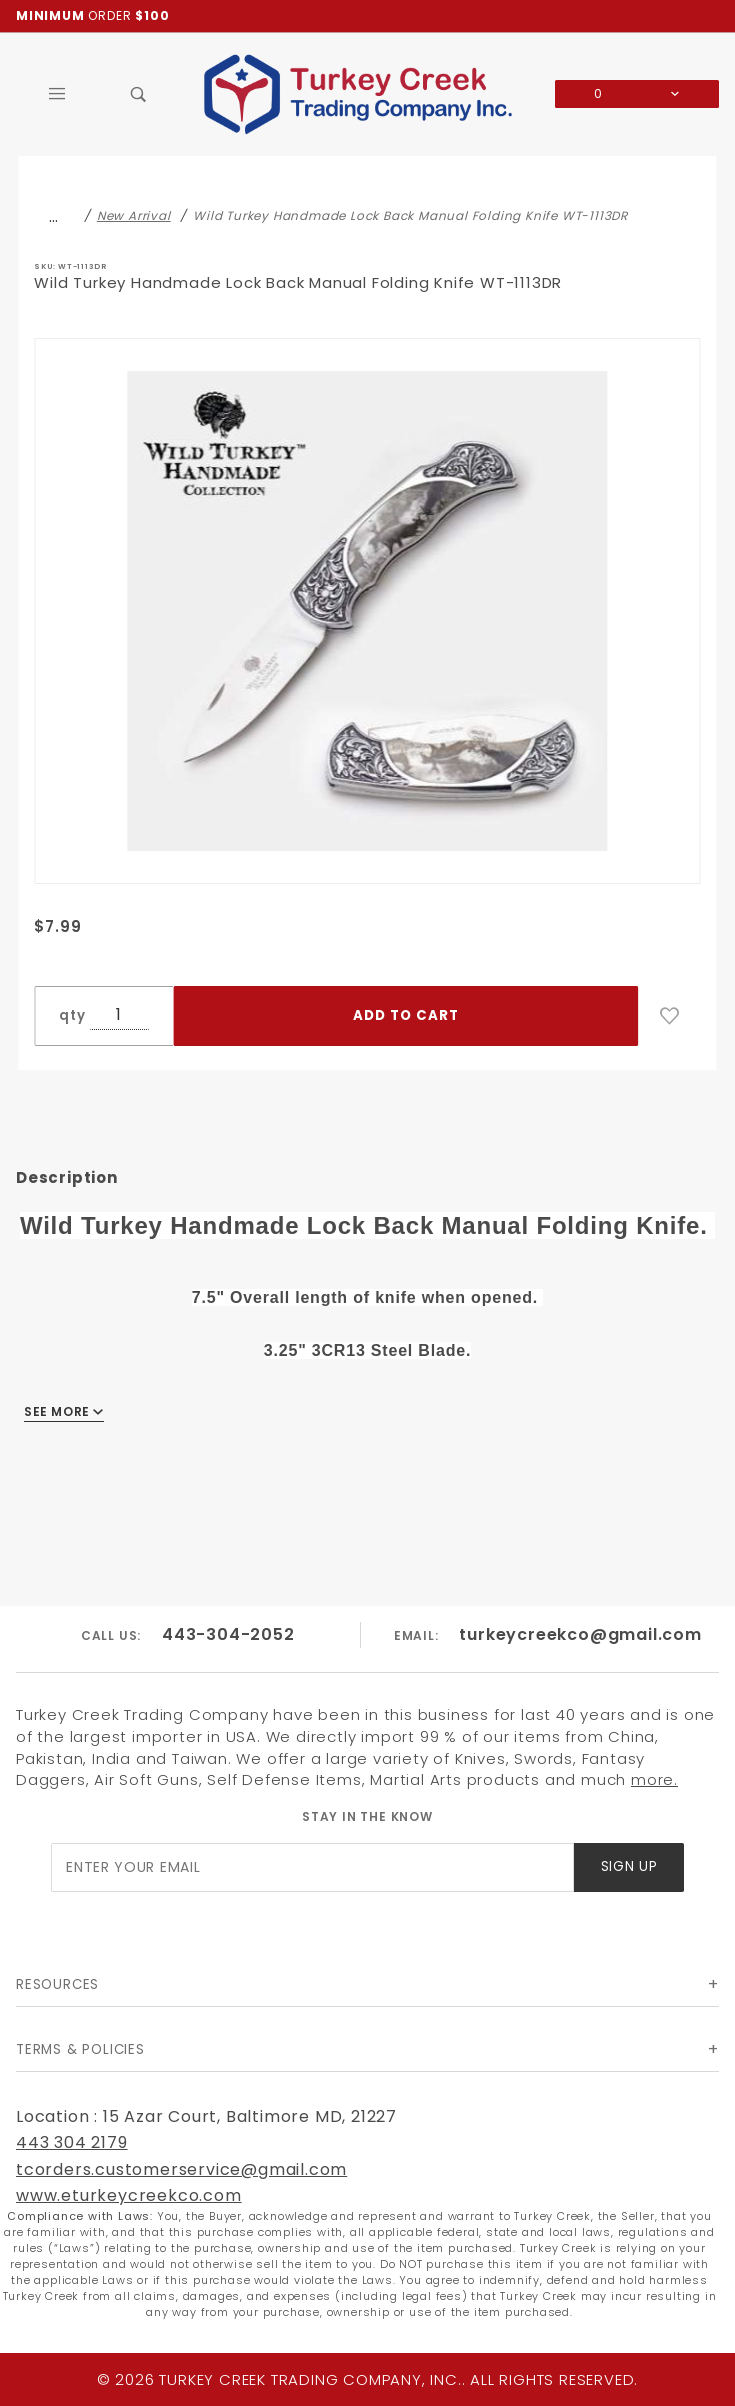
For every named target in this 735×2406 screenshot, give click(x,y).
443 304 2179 (72, 2142)
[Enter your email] (312, 1867)
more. (654, 1779)
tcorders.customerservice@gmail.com (181, 2169)
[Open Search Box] (139, 94)
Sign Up (629, 1866)
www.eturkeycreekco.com (129, 2195)
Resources (57, 1984)
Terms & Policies (80, 2049)
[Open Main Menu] (57, 94)
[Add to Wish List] (670, 1016)
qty (72, 1015)
